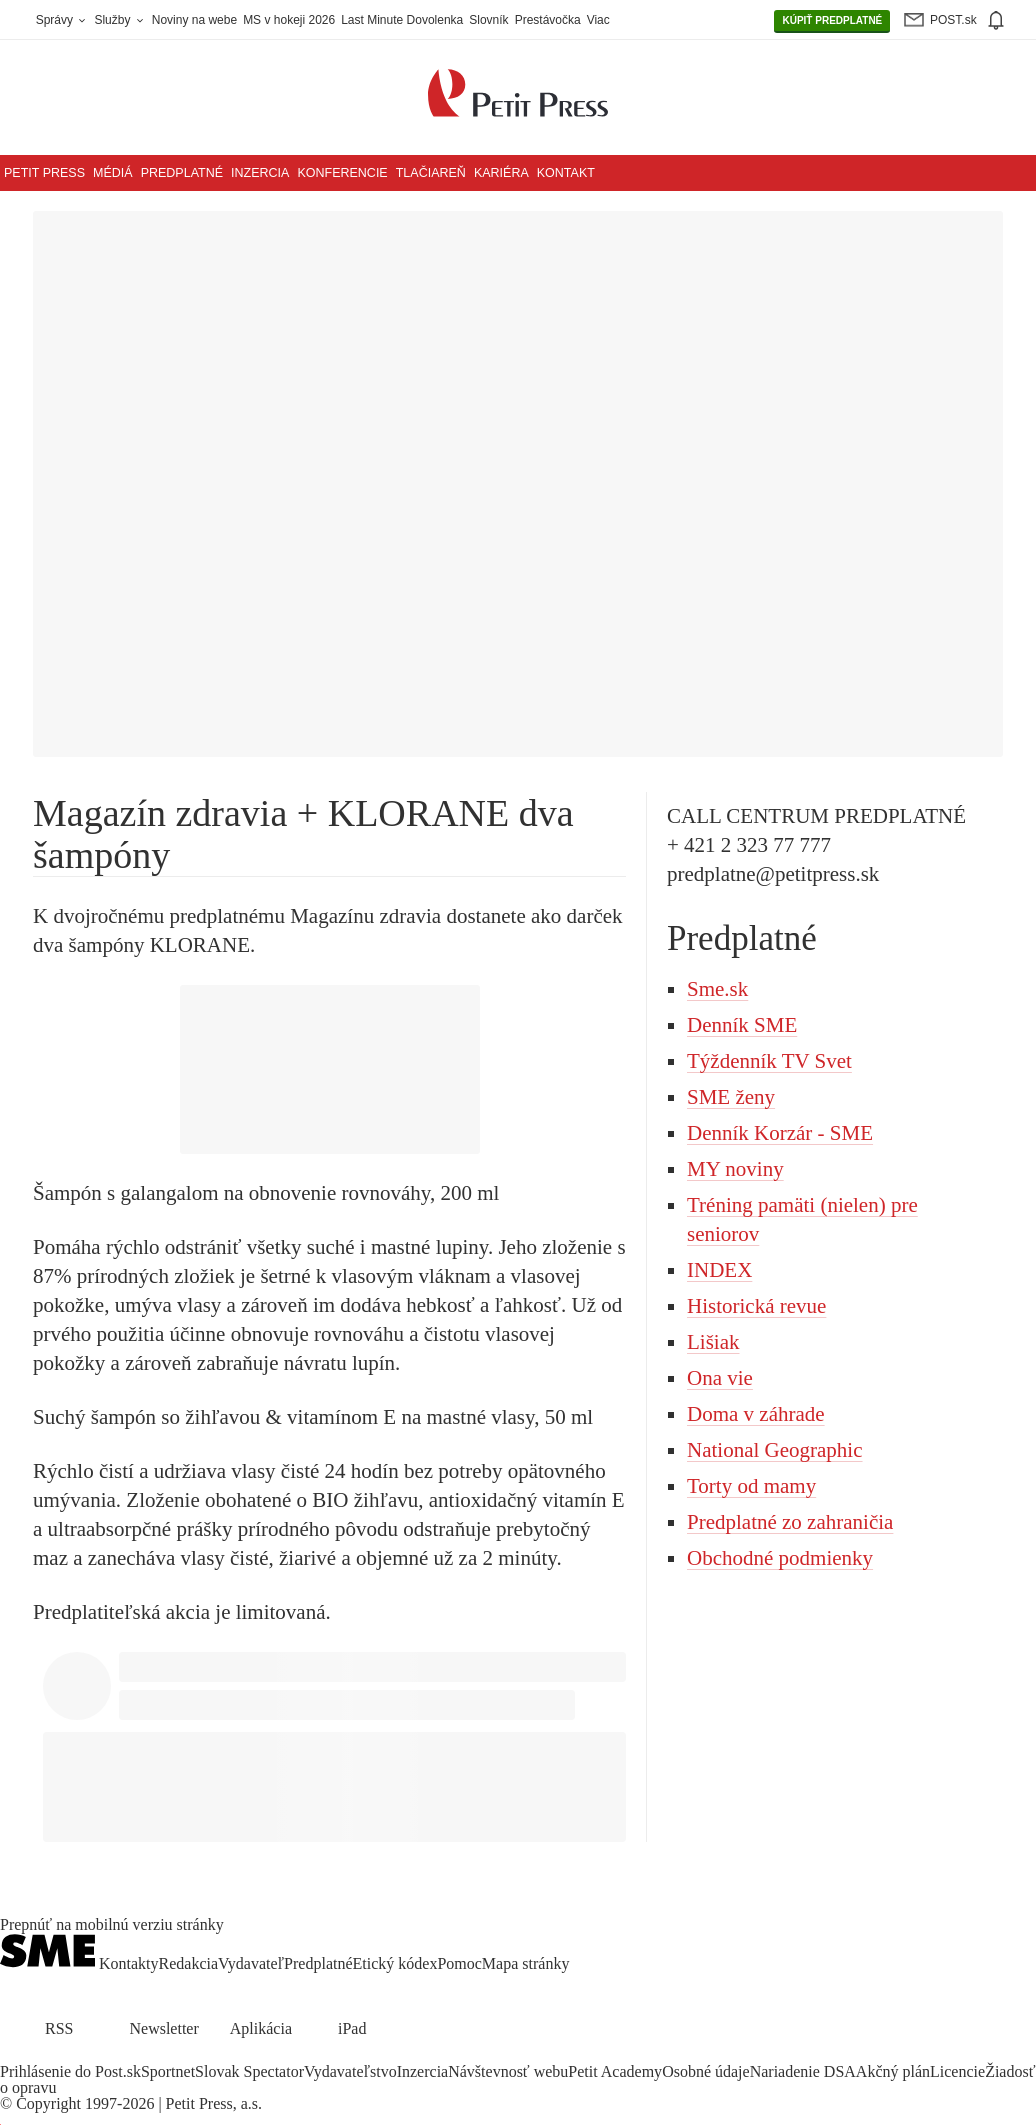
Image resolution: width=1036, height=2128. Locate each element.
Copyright (48, 2103)
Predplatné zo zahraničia (790, 1522)
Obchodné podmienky (780, 1558)
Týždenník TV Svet (769, 1061)
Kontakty (129, 1963)
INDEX (719, 1270)
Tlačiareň (431, 173)
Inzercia (260, 173)
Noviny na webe (194, 20)
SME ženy (731, 1097)
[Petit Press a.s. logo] (518, 82)
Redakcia (189, 1963)
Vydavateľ (251, 1963)
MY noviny (735, 1169)
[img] (995, 20)
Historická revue (756, 1306)
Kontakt (566, 173)
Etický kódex (395, 1963)
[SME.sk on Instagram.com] (60, 2055)
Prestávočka (548, 20)
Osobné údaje (706, 2071)
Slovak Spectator (249, 2071)
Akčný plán (893, 2071)
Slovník (488, 20)
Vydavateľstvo (350, 2071)
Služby (119, 20)
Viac (598, 20)
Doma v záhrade (756, 1414)
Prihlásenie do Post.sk (70, 2071)
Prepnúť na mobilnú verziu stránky (112, 1925)
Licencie (957, 2071)
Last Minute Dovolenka (402, 20)
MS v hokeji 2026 (289, 20)
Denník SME (742, 1025)
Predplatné (182, 173)
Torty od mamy (751, 1486)
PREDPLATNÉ (832, 21)
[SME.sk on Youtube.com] (83, 2055)
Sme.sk (717, 989)
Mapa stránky (526, 1963)
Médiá (113, 173)
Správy (62, 20)
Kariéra (501, 173)
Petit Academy (615, 2071)
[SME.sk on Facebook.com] (12, 2055)
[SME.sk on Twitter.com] (36, 2055)
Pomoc (459, 1963)
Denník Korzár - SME (780, 1133)
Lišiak (713, 1342)
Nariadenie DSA (803, 2071)
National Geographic (775, 1450)
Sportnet (168, 2071)
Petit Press (44, 173)
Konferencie (342, 173)
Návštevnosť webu (508, 2071)
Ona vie (720, 1378)
